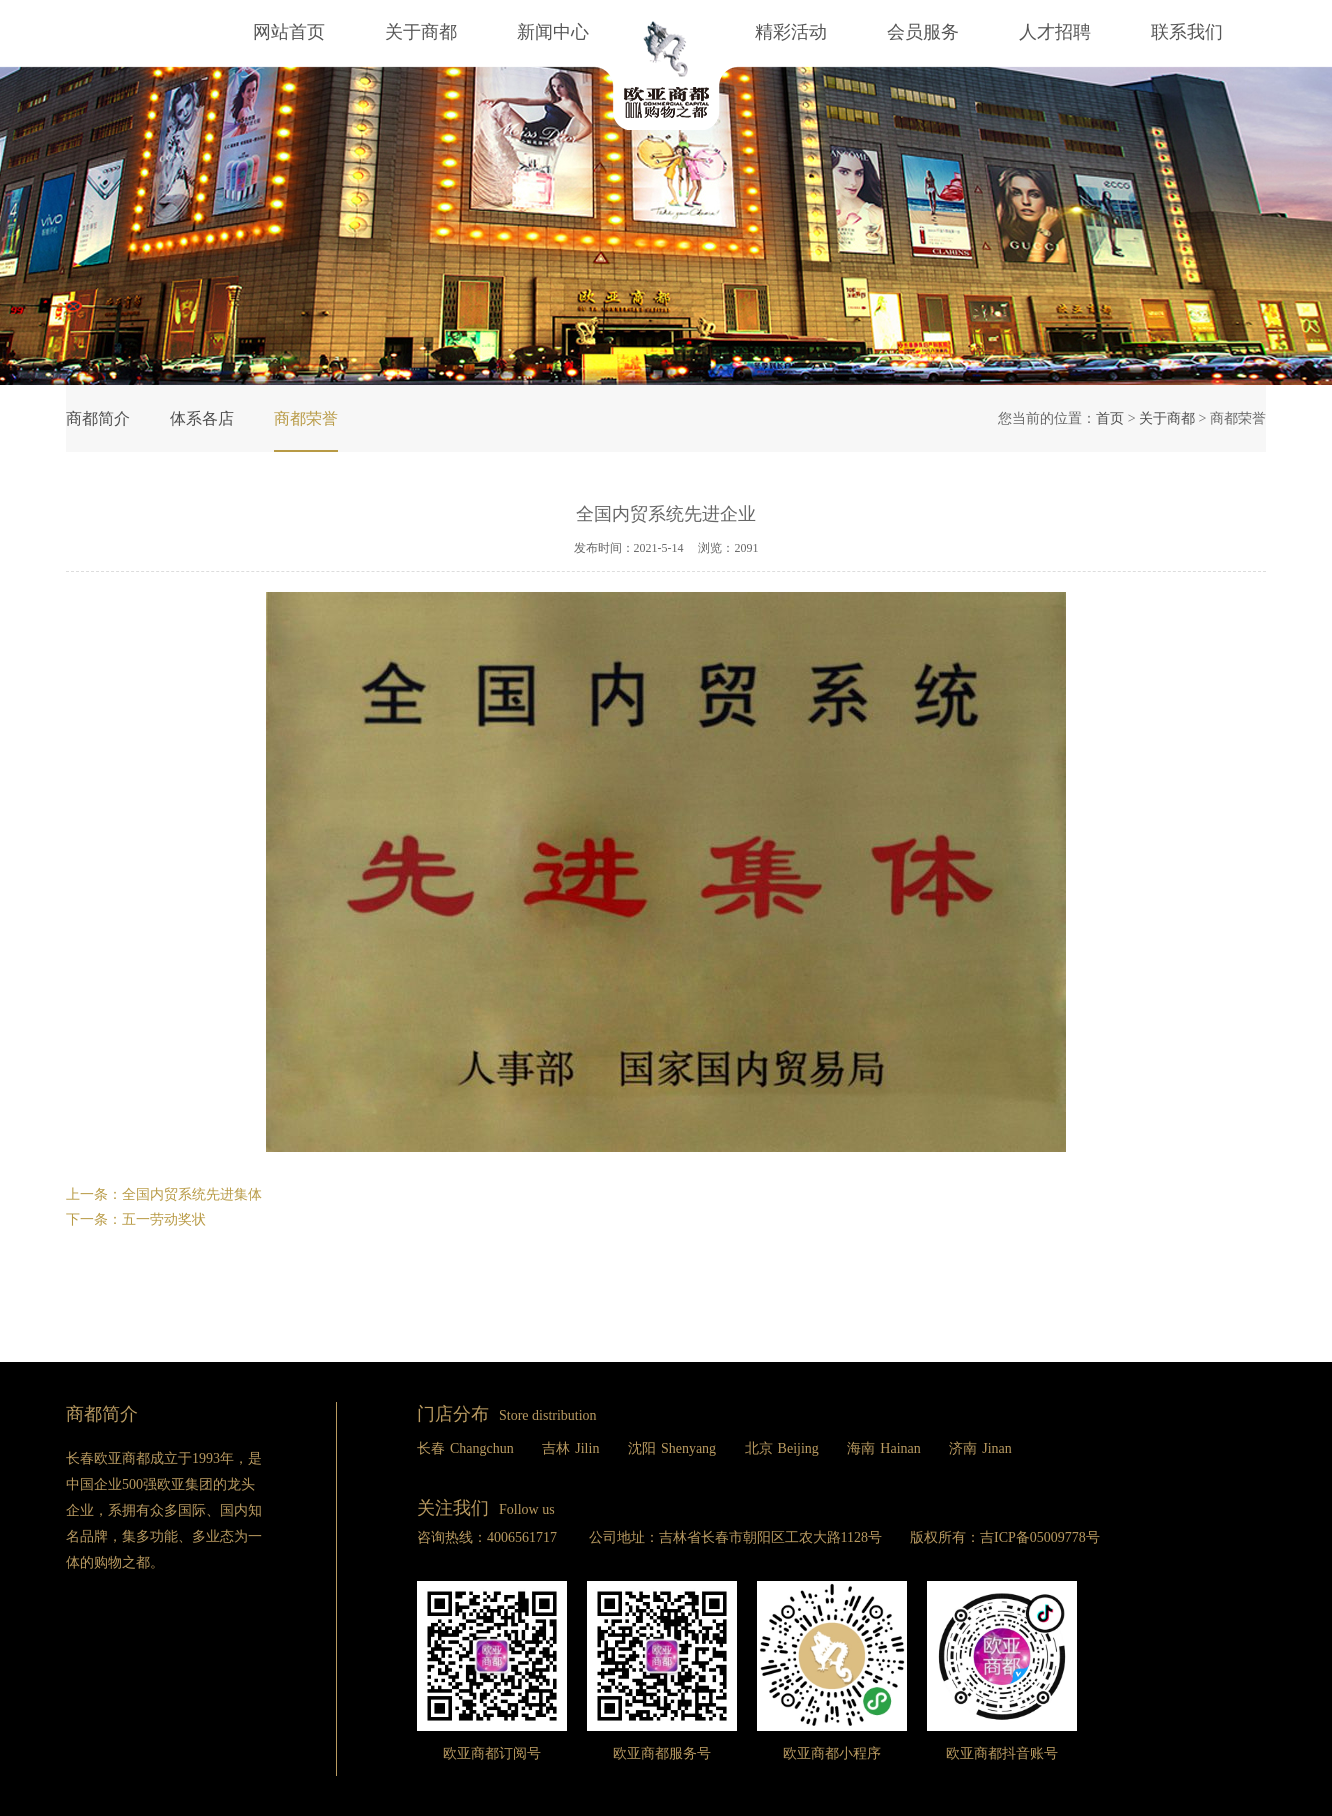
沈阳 (672, 1448)
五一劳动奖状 (164, 1219)
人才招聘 (1055, 32)
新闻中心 (553, 32)
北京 (782, 1448)
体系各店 (202, 418)
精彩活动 (773, 32)
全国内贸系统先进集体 (192, 1194)
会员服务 (923, 32)
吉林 (570, 1448)
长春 (465, 1448)
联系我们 (1187, 32)
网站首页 (289, 32)
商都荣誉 (306, 418)
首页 (1110, 418)
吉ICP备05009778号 (1040, 1537)
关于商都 (421, 32)
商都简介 (98, 418)
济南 (980, 1448)
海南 (883, 1448)
